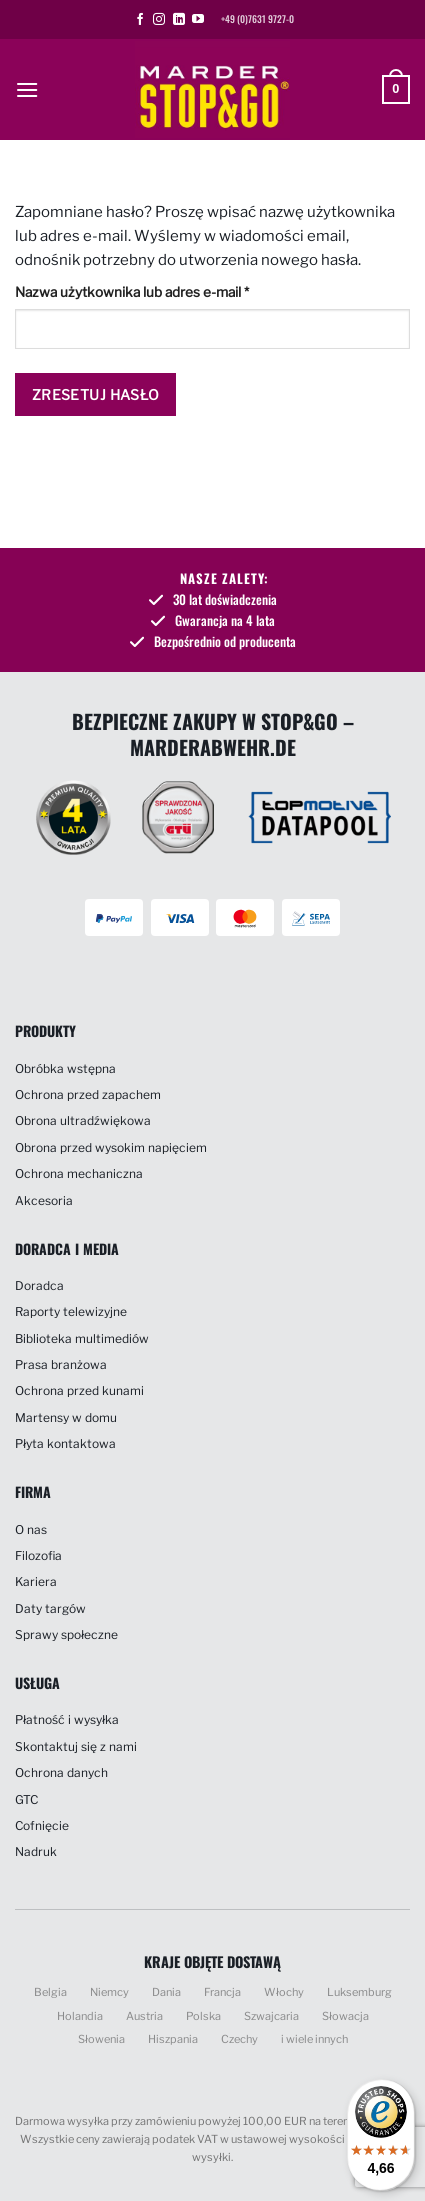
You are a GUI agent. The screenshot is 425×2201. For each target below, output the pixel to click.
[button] (27, 89)
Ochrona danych (61, 1772)
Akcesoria (44, 1200)
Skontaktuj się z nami (76, 1746)
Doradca (39, 1285)
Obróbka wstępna (65, 1068)
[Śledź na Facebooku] (140, 20)
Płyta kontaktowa (65, 1443)
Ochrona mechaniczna (79, 1173)
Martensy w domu (66, 1417)
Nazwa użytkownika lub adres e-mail (167, 290)
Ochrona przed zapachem (88, 1094)
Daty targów (50, 1608)
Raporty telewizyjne (71, 1311)
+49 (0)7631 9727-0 (257, 19)
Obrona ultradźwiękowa (83, 1120)
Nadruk (36, 1851)
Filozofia (38, 1555)
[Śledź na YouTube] (198, 20)
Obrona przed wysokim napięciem (111, 1147)
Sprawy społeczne (66, 1634)
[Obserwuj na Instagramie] (159, 20)
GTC (26, 1799)
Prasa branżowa (61, 1364)
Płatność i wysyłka (67, 1719)
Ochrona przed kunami (79, 1390)
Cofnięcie (42, 1825)
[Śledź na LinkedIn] (179, 20)
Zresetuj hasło (96, 394)
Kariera (36, 1581)
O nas (31, 1529)
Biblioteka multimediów (82, 1338)
